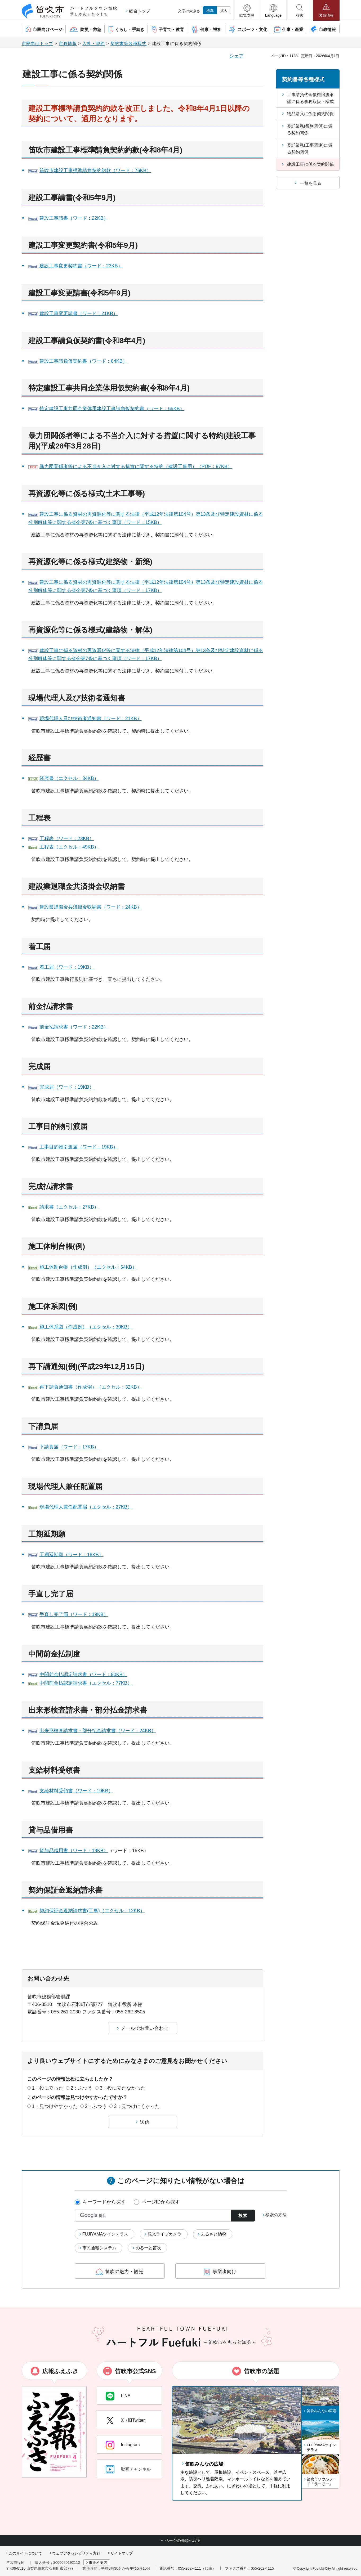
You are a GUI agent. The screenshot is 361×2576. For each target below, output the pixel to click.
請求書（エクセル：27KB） (69, 1207)
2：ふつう (81, 2088)
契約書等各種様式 (128, 43)
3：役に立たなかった (122, 2088)
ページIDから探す (161, 2202)
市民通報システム (99, 2248)
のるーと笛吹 (148, 2248)
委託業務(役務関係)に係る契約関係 (309, 129)
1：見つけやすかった (55, 2106)
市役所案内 (98, 2562)
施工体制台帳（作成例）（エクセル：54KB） (88, 1267)
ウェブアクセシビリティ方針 (76, 2553)
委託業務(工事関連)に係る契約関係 (309, 148)
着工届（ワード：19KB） (66, 967)
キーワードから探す (104, 2202)
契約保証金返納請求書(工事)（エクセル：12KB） (92, 1910)
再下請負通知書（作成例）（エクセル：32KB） (90, 1387)
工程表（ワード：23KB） (66, 838)
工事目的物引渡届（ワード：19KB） (78, 1147)
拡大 (224, 10)
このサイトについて (25, 2553)
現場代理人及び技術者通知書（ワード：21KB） (90, 718)
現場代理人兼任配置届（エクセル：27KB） (85, 1507)
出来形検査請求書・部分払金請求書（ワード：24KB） (97, 1730)
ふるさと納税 (213, 2234)
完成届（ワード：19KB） (66, 1087)
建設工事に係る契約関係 (310, 164)
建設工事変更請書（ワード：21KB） (78, 313)
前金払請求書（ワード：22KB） (73, 1027)
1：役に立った (47, 2088)
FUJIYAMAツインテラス (105, 2234)
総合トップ (139, 11)
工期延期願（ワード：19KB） (71, 1554)
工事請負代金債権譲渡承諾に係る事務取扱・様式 (310, 98)
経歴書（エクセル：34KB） (69, 778)
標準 (210, 10)
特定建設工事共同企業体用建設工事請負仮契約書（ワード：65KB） (112, 408)
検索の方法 (276, 2215)
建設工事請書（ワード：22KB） (73, 218)
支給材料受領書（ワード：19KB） (76, 1790)
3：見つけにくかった (137, 2106)
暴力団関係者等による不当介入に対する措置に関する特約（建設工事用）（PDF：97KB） (135, 466)
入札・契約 (93, 43)
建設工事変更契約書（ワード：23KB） (81, 265)
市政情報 (68, 43)
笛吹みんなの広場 (204, 2464)
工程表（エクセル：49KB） (69, 847)
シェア (236, 55)
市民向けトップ (37, 43)
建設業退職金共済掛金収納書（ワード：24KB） (90, 907)
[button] (247, 10)
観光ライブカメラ (164, 2234)
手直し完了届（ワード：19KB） (73, 1614)
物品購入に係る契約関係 (310, 113)
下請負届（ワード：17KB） (69, 1446)
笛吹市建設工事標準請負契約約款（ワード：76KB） (95, 170)
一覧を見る (310, 183)
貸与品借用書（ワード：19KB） (73, 1850)
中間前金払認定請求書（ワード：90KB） (83, 1674)
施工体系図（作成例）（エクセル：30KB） (85, 1327)
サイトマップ (121, 2553)
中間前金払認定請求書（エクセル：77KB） (85, 1683)
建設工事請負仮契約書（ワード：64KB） (83, 361)
